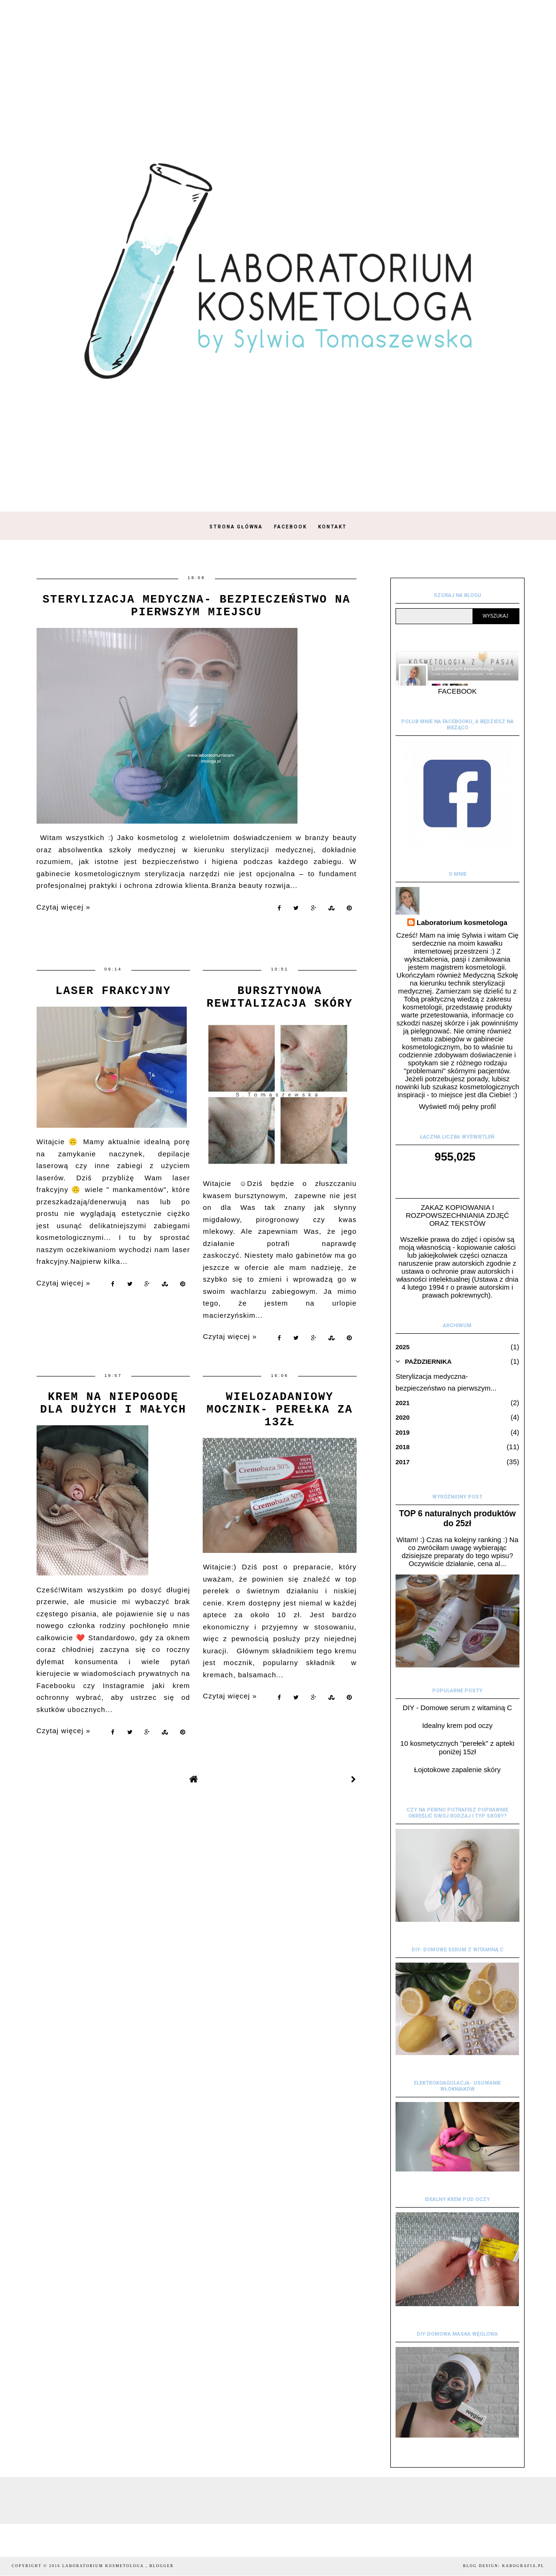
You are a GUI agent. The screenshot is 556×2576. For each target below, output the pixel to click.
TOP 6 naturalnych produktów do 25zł (457, 1518)
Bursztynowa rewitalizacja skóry (279, 997)
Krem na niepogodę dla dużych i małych (113, 1403)
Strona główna (236, 526)
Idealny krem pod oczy (457, 1725)
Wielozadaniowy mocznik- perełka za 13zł (279, 1410)
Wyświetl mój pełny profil (457, 1106)
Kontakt (332, 526)
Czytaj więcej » (64, 907)
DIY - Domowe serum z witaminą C (457, 1708)
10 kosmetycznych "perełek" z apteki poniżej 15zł (457, 1747)
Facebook (290, 526)
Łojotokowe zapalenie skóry (457, 1769)
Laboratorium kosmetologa (462, 922)
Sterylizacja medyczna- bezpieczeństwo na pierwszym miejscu (196, 606)
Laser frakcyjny (113, 991)
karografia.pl (523, 2566)
